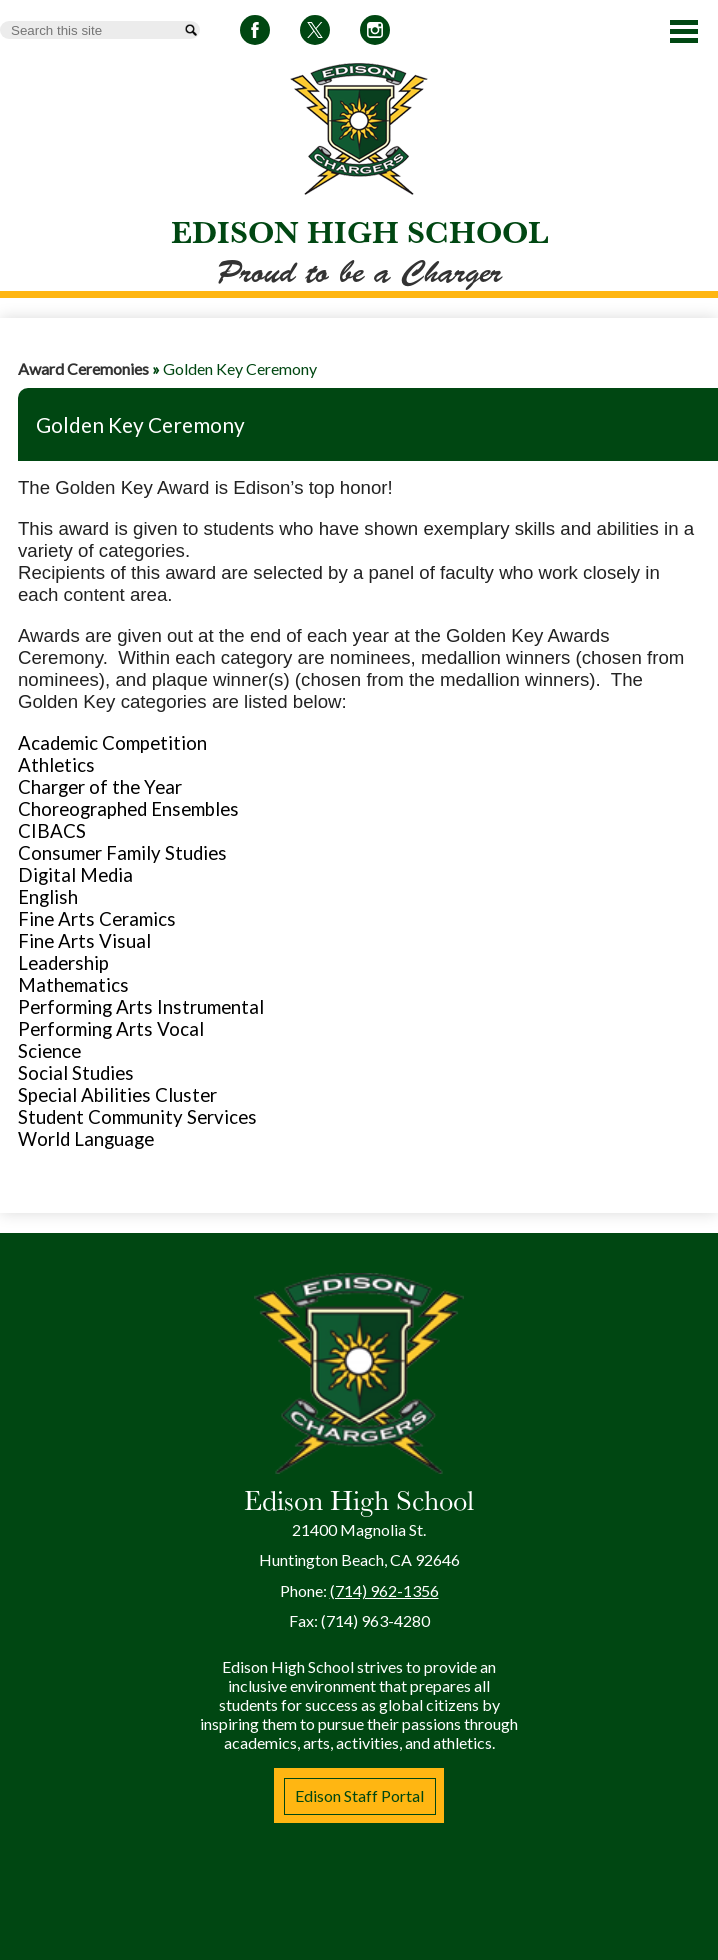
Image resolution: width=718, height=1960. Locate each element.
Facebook (255, 33)
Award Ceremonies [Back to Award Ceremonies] (83, 368)
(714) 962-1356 (384, 1590)
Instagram (375, 33)
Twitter (315, 33)
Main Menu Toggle (684, 31)
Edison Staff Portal (359, 1795)
